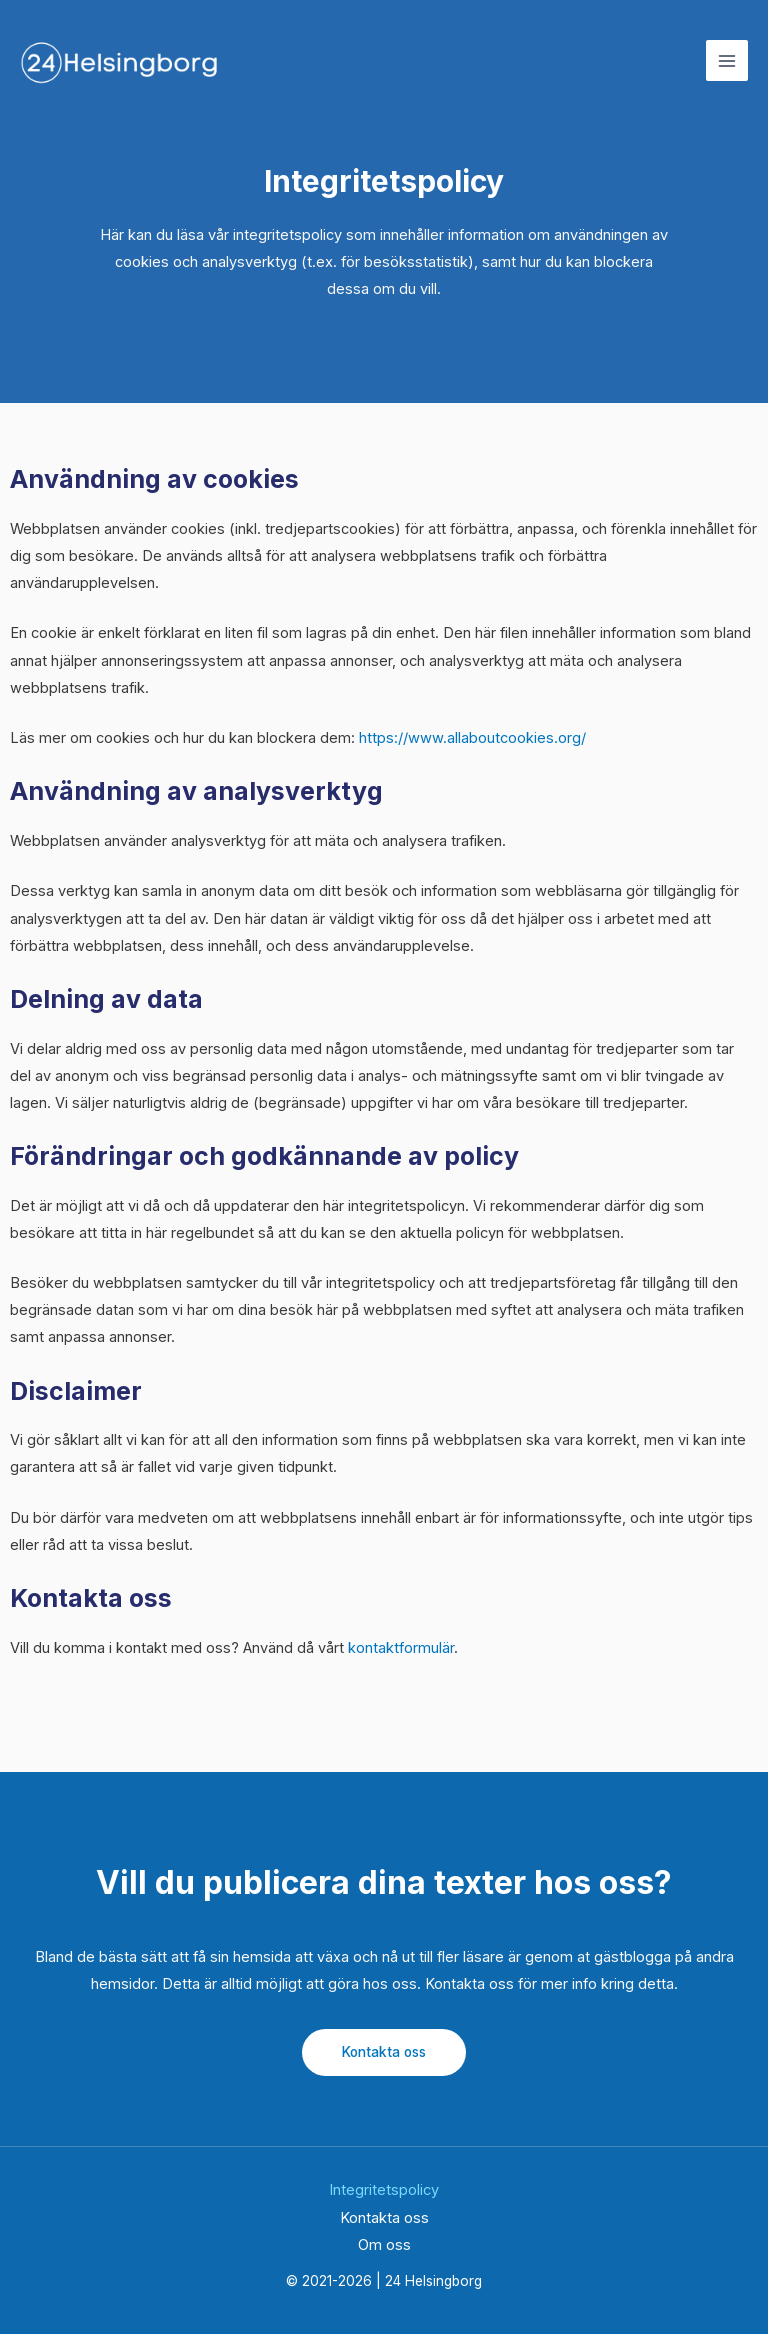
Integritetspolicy (384, 2190)
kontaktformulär (401, 1648)
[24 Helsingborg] (120, 62)
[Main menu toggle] (727, 62)
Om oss (384, 2245)
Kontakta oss (384, 2052)
